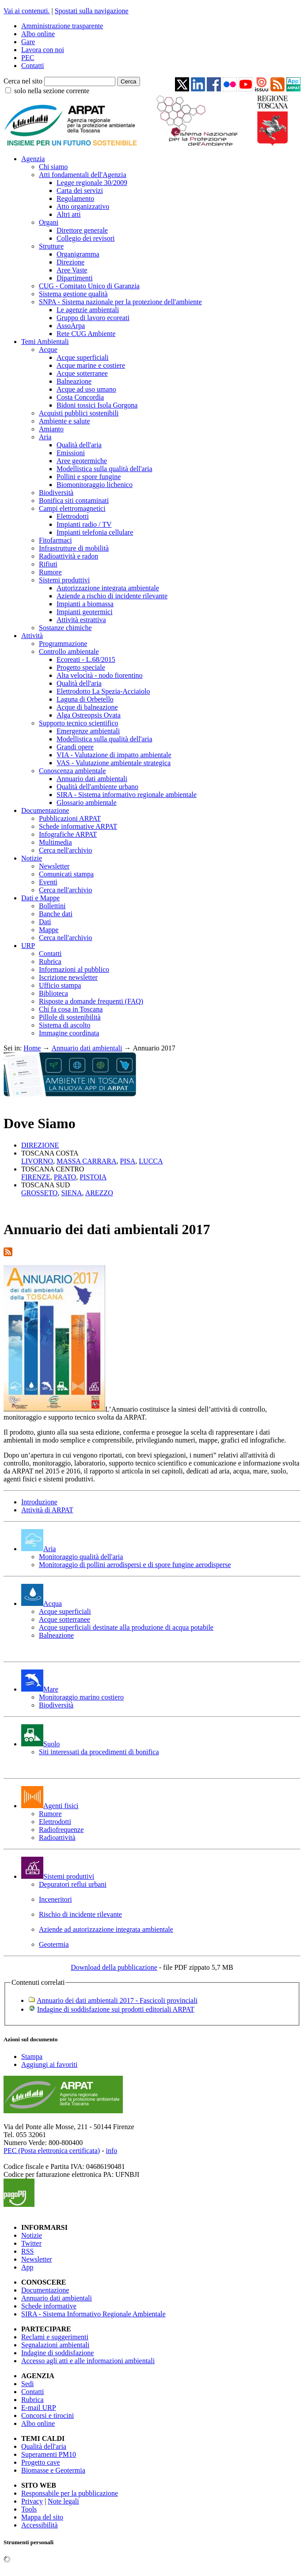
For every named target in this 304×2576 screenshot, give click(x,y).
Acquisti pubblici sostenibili (78, 413)
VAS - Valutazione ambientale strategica (114, 763)
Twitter (31, 2243)
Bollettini (52, 906)
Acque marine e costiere (91, 365)
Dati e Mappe (40, 898)
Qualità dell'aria (79, 445)
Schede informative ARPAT (78, 826)
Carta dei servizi (80, 190)
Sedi (27, 2383)
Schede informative (48, 2306)
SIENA (71, 1193)
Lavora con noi (42, 49)
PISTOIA (93, 1177)
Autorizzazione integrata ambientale (108, 588)
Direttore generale (82, 230)
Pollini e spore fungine (89, 476)
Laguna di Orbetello (85, 699)
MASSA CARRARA (87, 1161)
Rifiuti (48, 564)
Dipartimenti (75, 278)
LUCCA (151, 1161)
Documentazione (45, 810)
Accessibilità (39, 2525)
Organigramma (78, 254)
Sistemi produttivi (64, 580)
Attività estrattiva (81, 619)
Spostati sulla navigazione (92, 11)
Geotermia (54, 1944)
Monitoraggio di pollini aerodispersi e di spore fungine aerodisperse (135, 1564)
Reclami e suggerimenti (54, 2337)
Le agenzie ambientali (88, 310)
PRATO (65, 1177)
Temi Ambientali (45, 341)
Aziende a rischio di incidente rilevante (112, 596)
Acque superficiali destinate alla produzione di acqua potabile (126, 1627)
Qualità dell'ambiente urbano (97, 786)
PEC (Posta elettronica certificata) (52, 2150)
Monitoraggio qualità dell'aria (81, 1556)
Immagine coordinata (69, 1033)
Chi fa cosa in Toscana (71, 1009)
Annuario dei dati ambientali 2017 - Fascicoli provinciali (117, 2000)
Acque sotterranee (82, 373)
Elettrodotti (73, 516)
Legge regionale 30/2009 (92, 182)
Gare (28, 41)
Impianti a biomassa (85, 604)
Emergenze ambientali (88, 731)
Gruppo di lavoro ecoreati (93, 317)
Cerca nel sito (23, 81)
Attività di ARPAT (47, 1510)
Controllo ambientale (69, 651)
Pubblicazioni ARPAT (70, 818)
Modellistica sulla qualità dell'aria (104, 468)
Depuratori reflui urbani (72, 1884)
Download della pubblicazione (114, 1967)
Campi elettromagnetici (72, 508)
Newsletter (54, 866)
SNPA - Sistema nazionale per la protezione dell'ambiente (120, 302)
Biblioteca (53, 993)
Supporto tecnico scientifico (78, 723)
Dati (45, 921)
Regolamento (75, 198)
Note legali (63, 2501)
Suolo (40, 1744)
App (27, 2267)
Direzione (70, 262)
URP (28, 945)
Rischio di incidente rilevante (80, 1914)
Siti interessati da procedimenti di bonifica (99, 1752)
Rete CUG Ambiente (86, 333)
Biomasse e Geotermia (53, 2470)
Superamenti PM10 (48, 2454)
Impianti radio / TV (84, 524)
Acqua (41, 1603)
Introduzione (39, 1502)
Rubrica (50, 961)
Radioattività (57, 1837)
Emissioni (71, 453)
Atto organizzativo (83, 206)
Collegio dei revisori (86, 238)
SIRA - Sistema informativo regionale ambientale (127, 794)
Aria (45, 437)
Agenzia (33, 158)
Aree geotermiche (82, 461)
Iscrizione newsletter (68, 977)
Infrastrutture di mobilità (74, 548)
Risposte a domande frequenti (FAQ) (91, 1001)
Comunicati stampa (66, 874)
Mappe (48, 929)
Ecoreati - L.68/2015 (86, 659)
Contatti (32, 65)
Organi (48, 222)
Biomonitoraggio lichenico (95, 484)
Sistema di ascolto (64, 1025)
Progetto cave (40, 2462)
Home (32, 1048)
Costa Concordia (80, 397)
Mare (39, 1689)
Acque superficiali (83, 357)
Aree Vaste (72, 270)
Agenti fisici (50, 1805)
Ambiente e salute (64, 421)
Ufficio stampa (60, 985)
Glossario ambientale (87, 802)
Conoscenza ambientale (72, 770)
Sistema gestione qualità (73, 294)
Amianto (51, 429)
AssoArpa (71, 325)
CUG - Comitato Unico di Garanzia (89, 286)
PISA (128, 1161)
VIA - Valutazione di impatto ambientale (114, 755)
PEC (27, 57)
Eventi (48, 882)
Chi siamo (53, 166)
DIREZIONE (40, 1145)
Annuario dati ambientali (92, 778)
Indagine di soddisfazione (57, 2353)
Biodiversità (56, 492)
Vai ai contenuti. (26, 11)
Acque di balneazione (87, 707)
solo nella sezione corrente (51, 90)
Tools (29, 2509)
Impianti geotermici (85, 612)
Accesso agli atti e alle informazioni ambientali (88, 2360)
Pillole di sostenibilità (70, 1017)
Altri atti (69, 214)
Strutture (51, 246)
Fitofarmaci (55, 540)
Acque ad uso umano (86, 389)
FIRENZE (35, 1177)
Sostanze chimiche (65, 627)
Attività (32, 635)
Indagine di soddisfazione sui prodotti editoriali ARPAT (115, 2009)
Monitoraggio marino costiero (81, 1697)
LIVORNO (37, 1161)
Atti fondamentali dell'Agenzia (82, 174)
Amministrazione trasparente (62, 26)
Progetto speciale (81, 667)
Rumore (50, 572)
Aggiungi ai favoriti (49, 2064)
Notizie (31, 858)
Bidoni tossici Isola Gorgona (97, 405)
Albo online (38, 34)
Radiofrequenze (61, 1829)
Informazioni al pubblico (74, 969)
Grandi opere (75, 747)
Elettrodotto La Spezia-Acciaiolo (103, 691)
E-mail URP (38, 2407)
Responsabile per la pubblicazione (69, 2493)
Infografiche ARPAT (68, 834)
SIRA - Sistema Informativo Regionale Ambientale (93, 2314)
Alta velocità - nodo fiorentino (100, 675)
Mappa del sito (42, 2517)
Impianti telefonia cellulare (95, 532)
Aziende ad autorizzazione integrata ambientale (106, 1929)
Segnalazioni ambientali (55, 2345)
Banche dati (55, 914)
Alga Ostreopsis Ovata (89, 715)
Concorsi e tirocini (47, 2415)
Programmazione (63, 643)
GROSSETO (39, 1193)
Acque (48, 349)
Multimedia (55, 842)
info (111, 2150)
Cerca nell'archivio (65, 850)
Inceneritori (55, 1899)
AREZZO (99, 1193)
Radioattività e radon (68, 556)
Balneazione (74, 381)
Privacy (32, 2501)
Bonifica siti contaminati (74, 500)
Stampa (31, 2056)
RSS (27, 2251)
